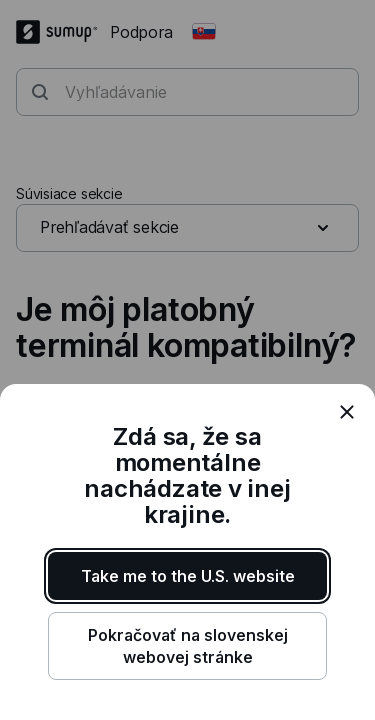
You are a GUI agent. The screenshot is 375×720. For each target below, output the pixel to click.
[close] (347, 412)
